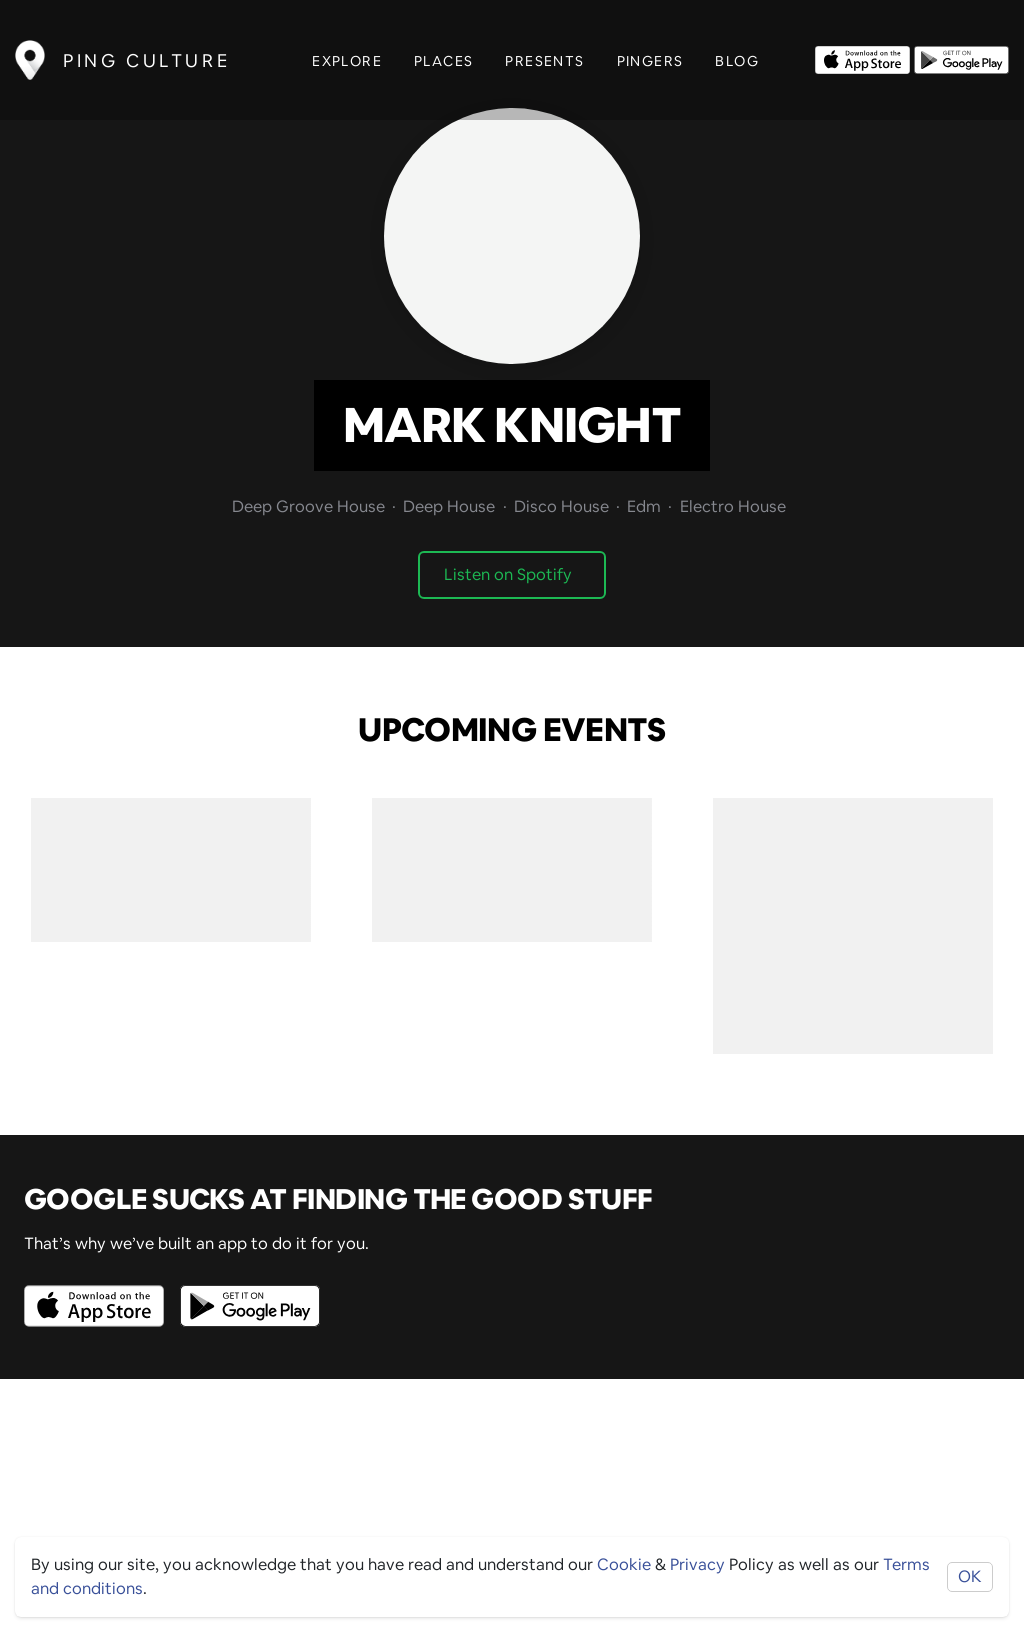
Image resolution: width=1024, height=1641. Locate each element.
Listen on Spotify (508, 574)
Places (443, 61)
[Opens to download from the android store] (961, 58)
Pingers (650, 61)
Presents (544, 61)
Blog (737, 61)
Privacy (697, 1564)
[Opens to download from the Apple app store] (862, 58)
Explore (347, 61)
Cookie (624, 1564)
